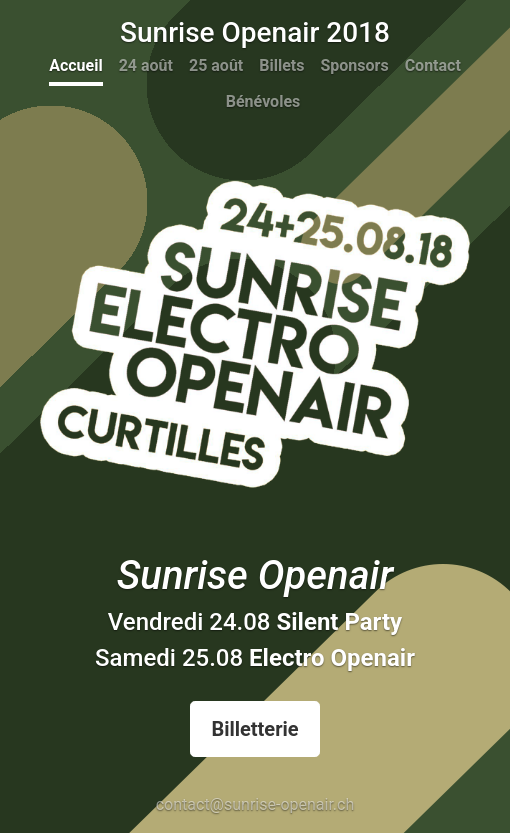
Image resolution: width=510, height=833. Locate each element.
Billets (281, 65)
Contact (433, 65)
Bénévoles (263, 101)
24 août (146, 65)
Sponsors (354, 65)
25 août (216, 65)
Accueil (76, 65)
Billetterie (254, 729)
